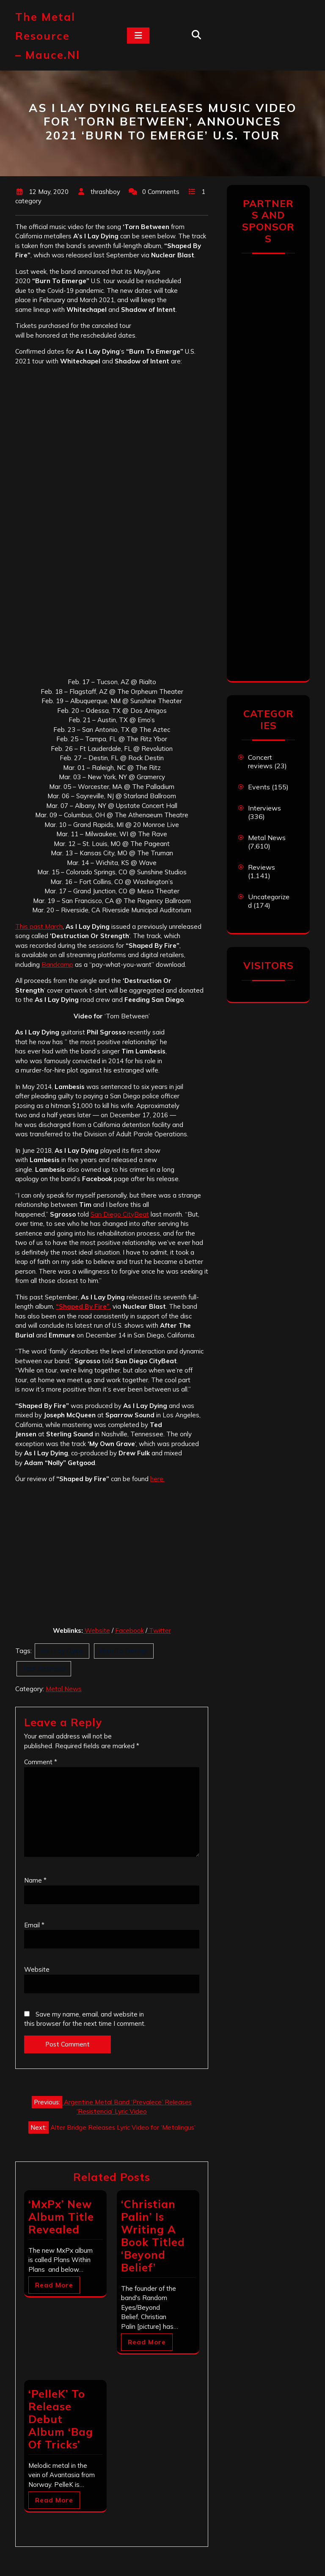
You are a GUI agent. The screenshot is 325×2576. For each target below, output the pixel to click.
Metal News (64, 1689)
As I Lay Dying (62, 1651)
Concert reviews (260, 761)
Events (259, 787)
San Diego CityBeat (120, 1214)
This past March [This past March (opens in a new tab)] (39, 926)
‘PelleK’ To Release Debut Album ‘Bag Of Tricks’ (60, 2419)
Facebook (129, 1630)
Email (34, 1925)
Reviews (261, 867)
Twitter (159, 1630)
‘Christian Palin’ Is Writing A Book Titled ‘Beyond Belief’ (153, 2235)
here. (157, 1479)
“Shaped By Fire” (83, 1306)
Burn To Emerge (124, 1651)
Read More (54, 2285)
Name (35, 1880)
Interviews (264, 808)
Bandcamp (57, 965)
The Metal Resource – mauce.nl (47, 35)
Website (97, 1630)
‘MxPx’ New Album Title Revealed (61, 2216)
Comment (40, 1762)
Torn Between (43, 1669)
